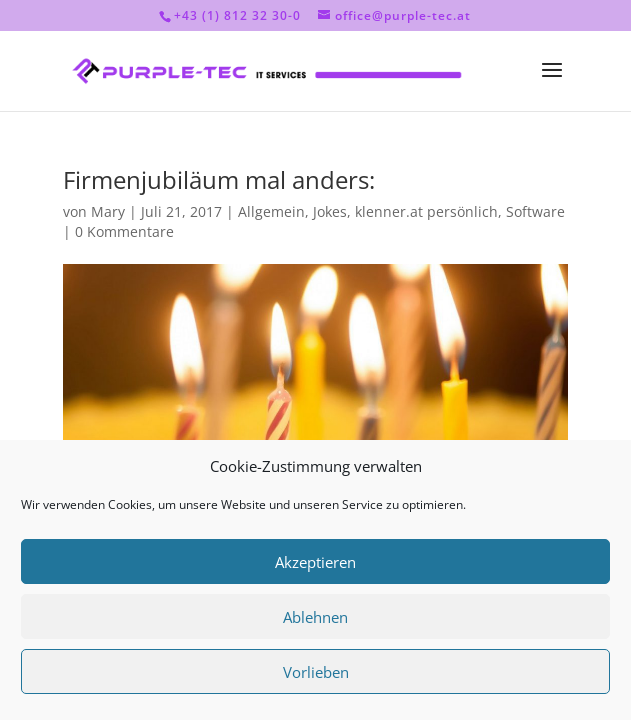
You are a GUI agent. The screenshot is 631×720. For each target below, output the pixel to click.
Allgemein (271, 211)
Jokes (330, 211)
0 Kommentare (124, 231)
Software (535, 211)
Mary (108, 211)
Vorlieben (316, 672)
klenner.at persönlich (426, 211)
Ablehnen (315, 617)
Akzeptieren (315, 562)
